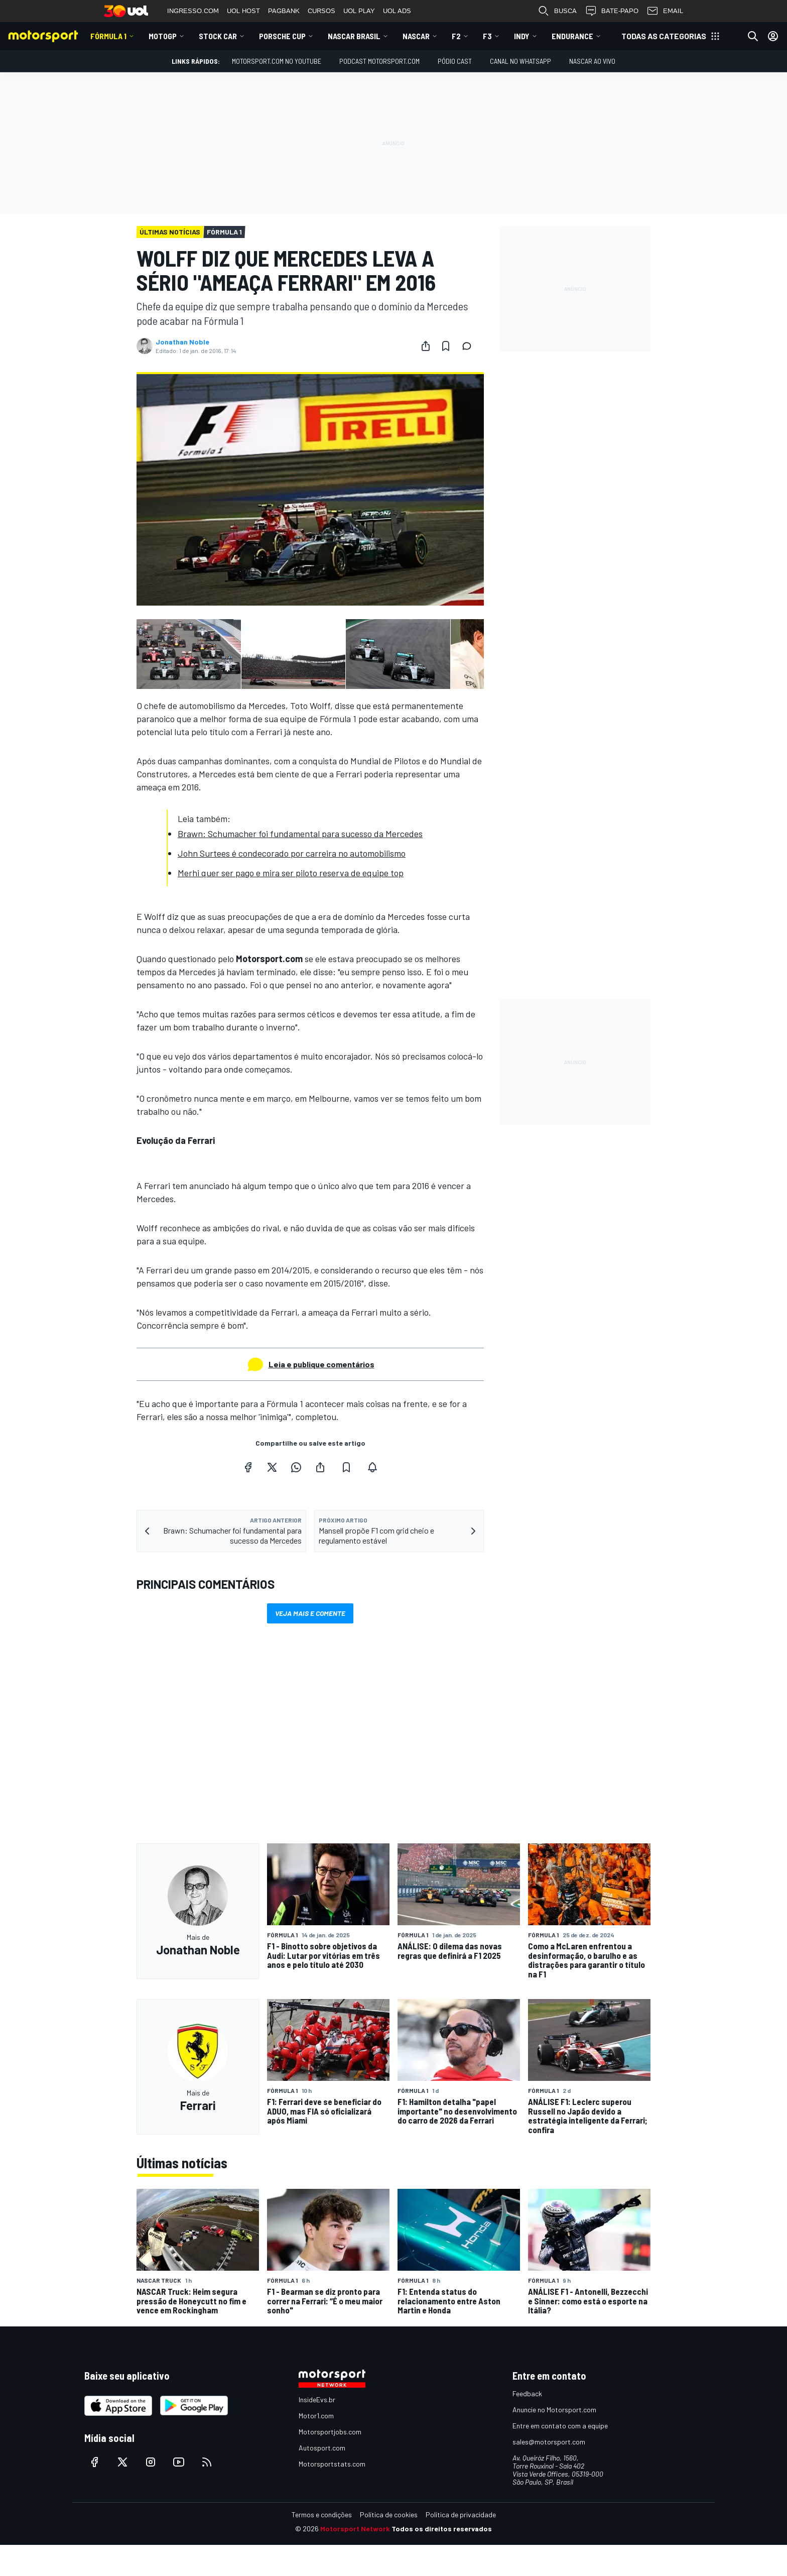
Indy (522, 36)
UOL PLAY (359, 11)
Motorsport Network (355, 2528)
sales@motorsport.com (548, 2441)
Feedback (527, 2393)
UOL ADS (397, 11)
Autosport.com (322, 2447)
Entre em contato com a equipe (560, 2425)
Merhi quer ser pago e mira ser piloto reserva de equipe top (291, 872)
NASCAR (416, 36)
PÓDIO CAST (455, 61)
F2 (456, 36)
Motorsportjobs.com (330, 2431)
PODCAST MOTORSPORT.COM (379, 61)
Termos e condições (322, 2514)
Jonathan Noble (182, 341)
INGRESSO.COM (193, 11)
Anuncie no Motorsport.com (554, 2409)
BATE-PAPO (611, 11)
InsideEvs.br (317, 2399)
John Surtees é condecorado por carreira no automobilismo (292, 853)
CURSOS (321, 11)
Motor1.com (316, 2415)
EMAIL (664, 11)
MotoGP (163, 36)
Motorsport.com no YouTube (276, 61)
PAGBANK (284, 11)
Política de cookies (389, 2514)
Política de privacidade (461, 2514)
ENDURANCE (572, 36)
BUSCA (557, 11)
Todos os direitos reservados (441, 2528)
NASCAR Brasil (354, 36)
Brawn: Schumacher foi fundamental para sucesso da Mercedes (300, 833)
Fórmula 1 (108, 36)
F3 (487, 36)
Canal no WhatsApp (520, 61)
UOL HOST (243, 11)
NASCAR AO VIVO (592, 61)
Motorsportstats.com (332, 2464)
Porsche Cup (282, 36)
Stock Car (218, 36)
